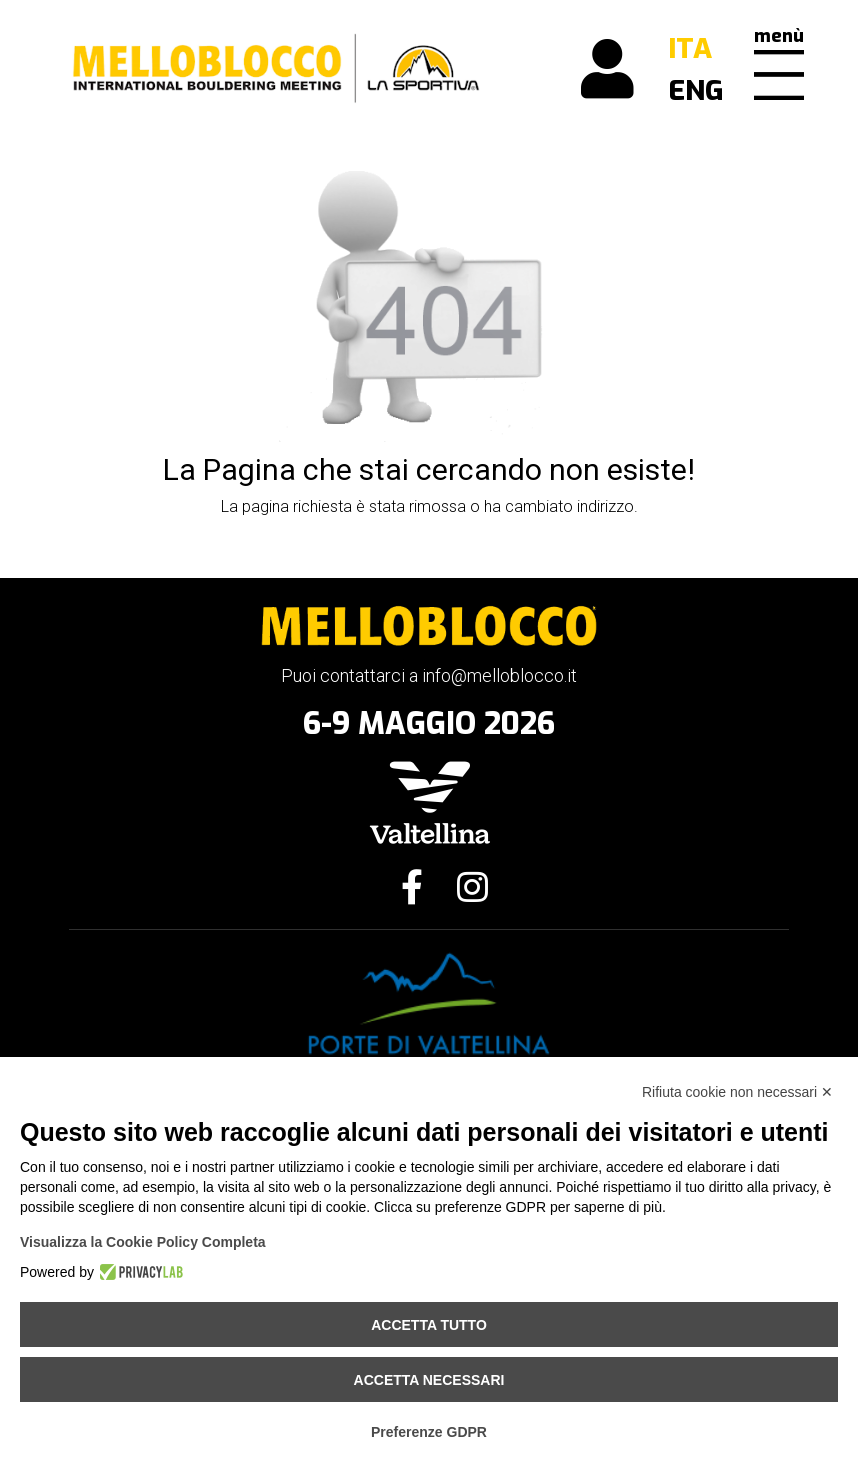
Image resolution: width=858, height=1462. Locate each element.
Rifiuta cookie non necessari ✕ (737, 1092)
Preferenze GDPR (429, 1432)
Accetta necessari (429, 1380)
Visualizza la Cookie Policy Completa (143, 1242)
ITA (690, 48)
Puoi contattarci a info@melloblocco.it (429, 675)
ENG (696, 90)
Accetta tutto (429, 1325)
